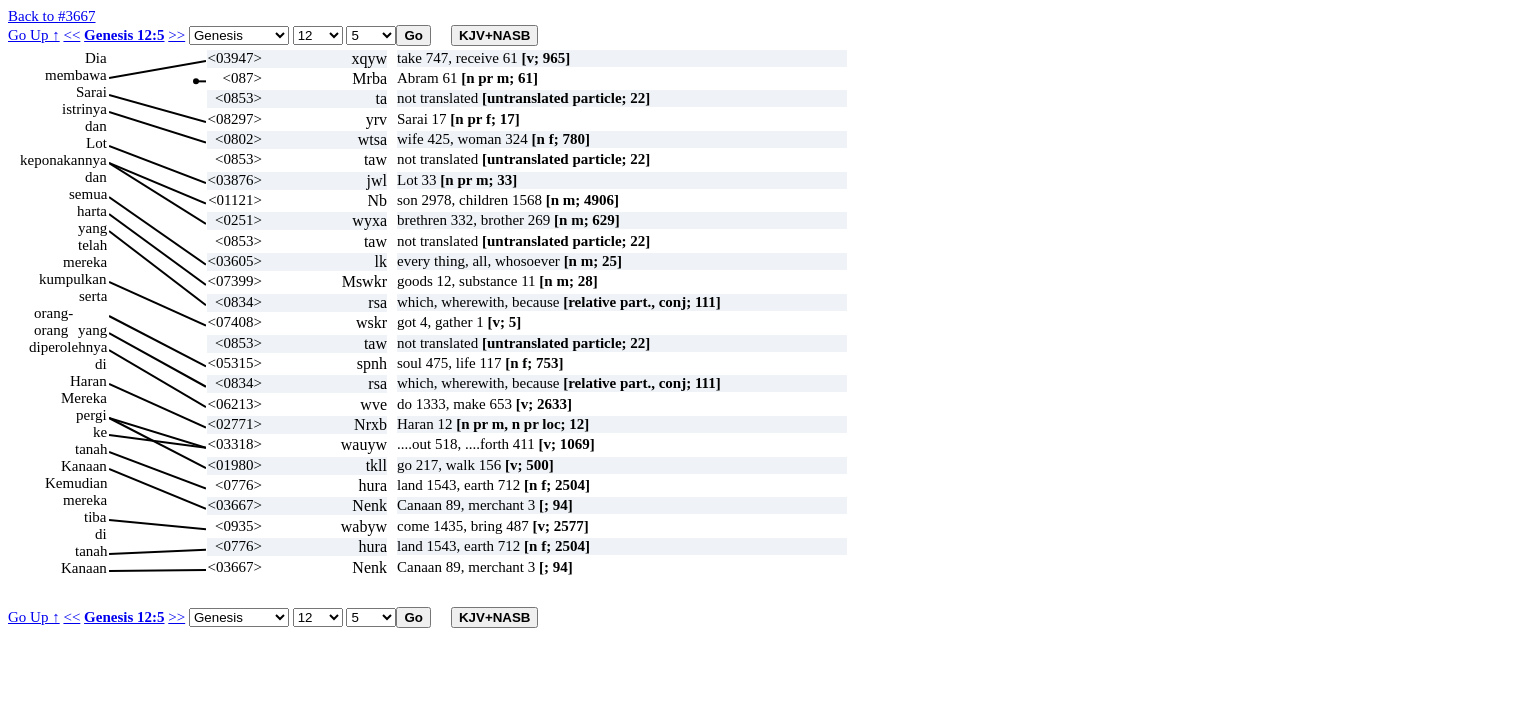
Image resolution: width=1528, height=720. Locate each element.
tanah (91, 449)
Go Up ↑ (34, 35)
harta (92, 211)
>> (176, 35)
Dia (96, 58)
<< (71, 35)
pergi (91, 415)
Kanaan (84, 466)
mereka (85, 262)
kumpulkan (73, 279)
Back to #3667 (52, 16)
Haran (88, 381)
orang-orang (53, 313)
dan (96, 126)
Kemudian (76, 483)
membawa (76, 75)
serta (93, 296)
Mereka (84, 398)
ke (100, 432)
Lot (96, 143)
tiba (95, 517)
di (101, 364)
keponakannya (63, 160)
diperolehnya (68, 347)
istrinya (84, 109)
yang (92, 228)
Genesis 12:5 (124, 35)
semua (88, 194)
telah (92, 245)
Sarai (91, 92)
